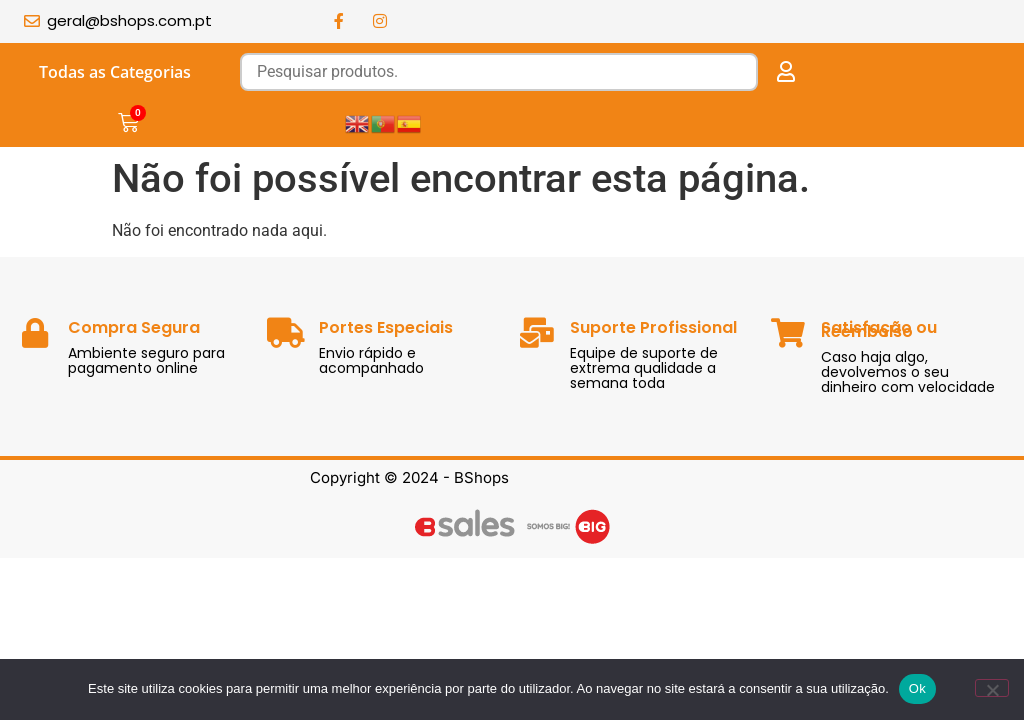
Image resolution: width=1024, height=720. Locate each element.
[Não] (992, 688)
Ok (917, 688)
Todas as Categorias (115, 72)
